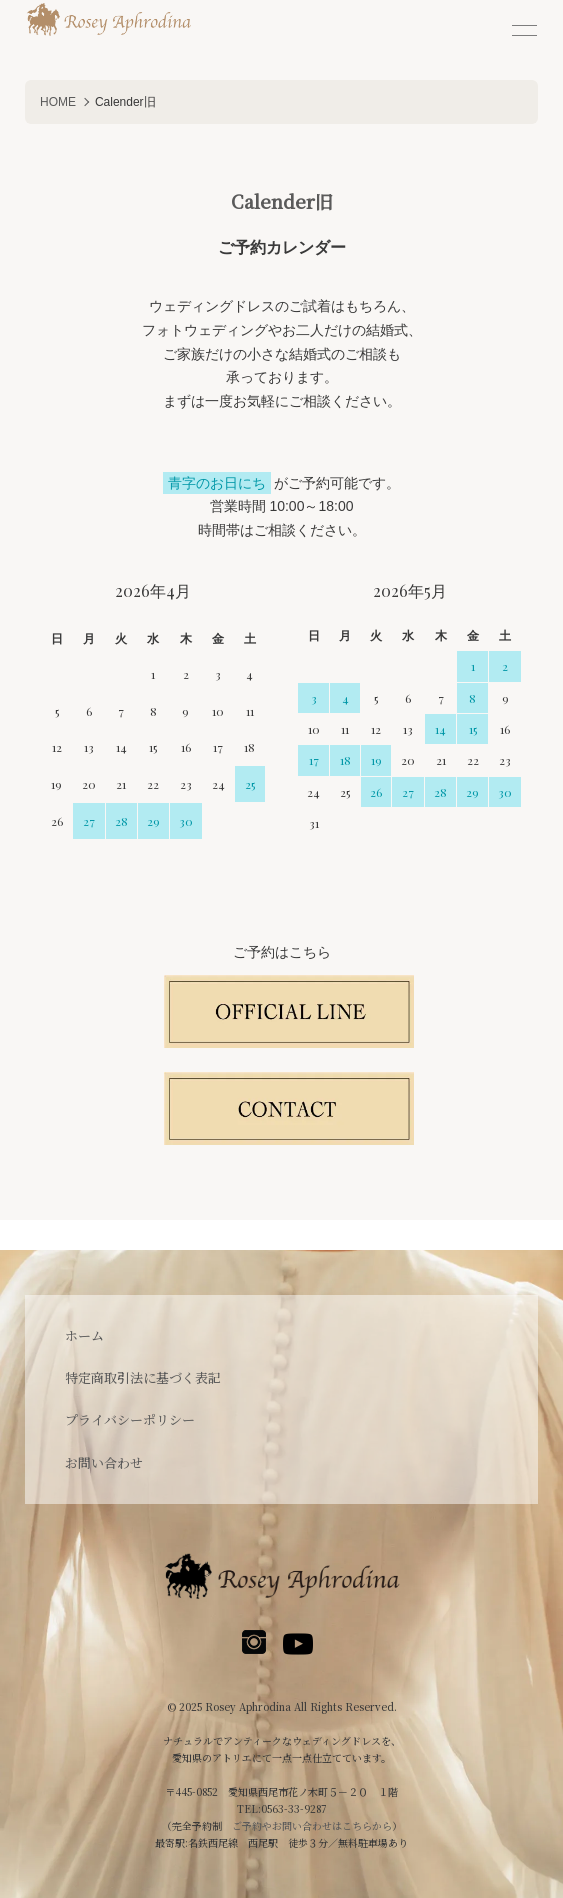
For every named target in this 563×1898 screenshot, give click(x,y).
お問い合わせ (104, 1462)
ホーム (84, 1335)
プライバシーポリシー (130, 1419)
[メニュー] (523, 30)
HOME (58, 102)
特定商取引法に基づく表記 (143, 1377)
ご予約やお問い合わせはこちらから (312, 1825)
